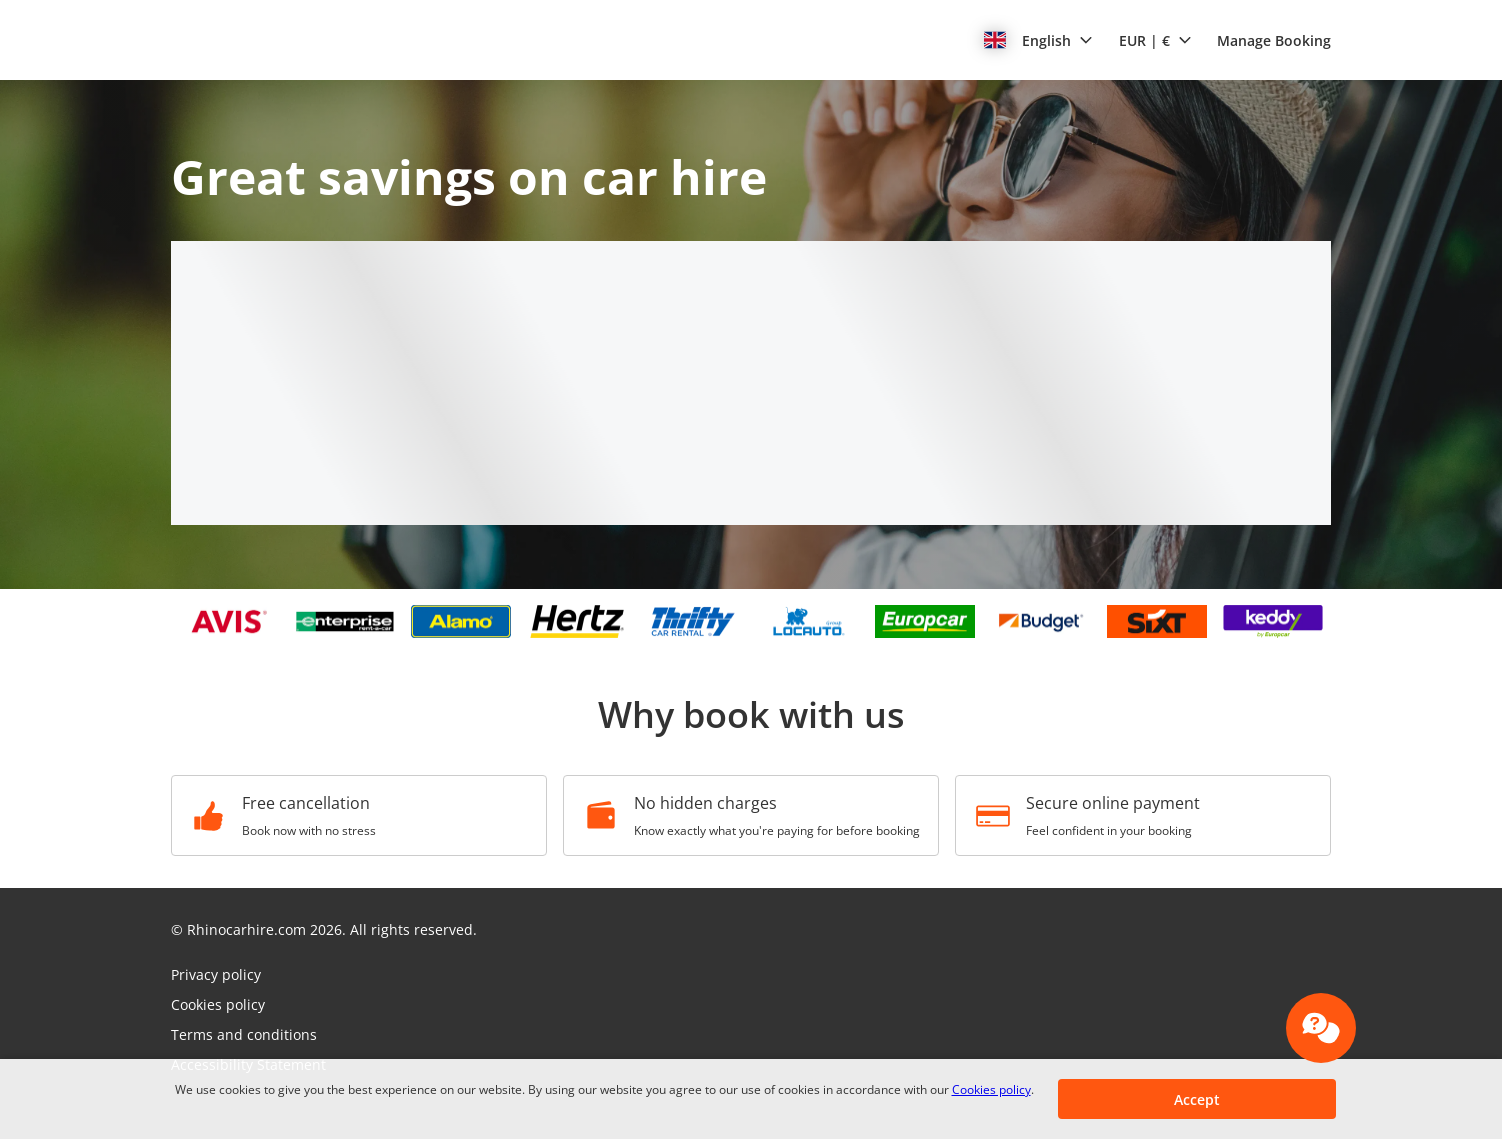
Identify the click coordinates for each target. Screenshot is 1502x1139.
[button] (1038, 40)
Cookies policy (991, 1089)
